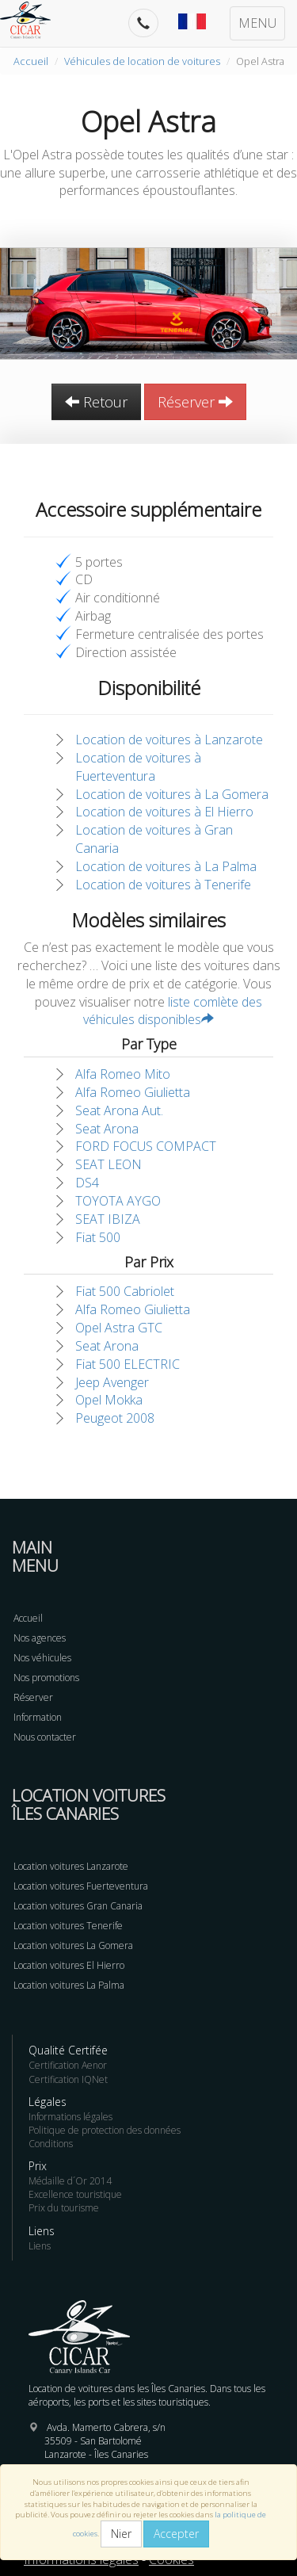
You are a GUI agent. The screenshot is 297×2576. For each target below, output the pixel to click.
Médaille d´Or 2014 (70, 2181)
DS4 (87, 1182)
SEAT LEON (108, 1164)
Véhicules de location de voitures (142, 61)
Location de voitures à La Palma (166, 866)
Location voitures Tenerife (68, 1925)
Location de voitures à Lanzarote (169, 739)
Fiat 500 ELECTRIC (127, 1364)
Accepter (176, 2533)
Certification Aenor (68, 2065)
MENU (257, 23)
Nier (121, 2533)
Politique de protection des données (105, 2130)
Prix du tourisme (64, 2208)
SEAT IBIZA (107, 1219)
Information (37, 1717)
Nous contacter (44, 1737)
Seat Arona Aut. (119, 1110)
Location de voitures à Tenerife (163, 884)
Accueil (30, 61)
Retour (96, 401)
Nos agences (39, 1638)
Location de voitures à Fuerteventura (138, 767)
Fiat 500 (97, 1237)
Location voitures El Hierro (68, 1965)
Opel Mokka (109, 1399)
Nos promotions (46, 1677)
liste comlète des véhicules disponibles (172, 1011)
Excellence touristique (75, 2194)
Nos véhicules (42, 1657)
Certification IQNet (68, 2079)
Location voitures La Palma (68, 1985)
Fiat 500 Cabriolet (124, 1291)
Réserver (195, 401)
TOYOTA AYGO (118, 1201)
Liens (40, 2246)
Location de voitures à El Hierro (164, 811)
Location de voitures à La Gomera (171, 794)
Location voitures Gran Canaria (78, 1906)
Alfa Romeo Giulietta (132, 1092)
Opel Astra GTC (118, 1327)
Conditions (51, 2143)
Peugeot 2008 (114, 1418)
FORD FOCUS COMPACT (145, 1146)
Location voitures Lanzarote (70, 1866)
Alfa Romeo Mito (122, 1074)
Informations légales (70, 2116)
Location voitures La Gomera (73, 1945)
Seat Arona (107, 1128)
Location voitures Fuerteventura (80, 1886)
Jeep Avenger (112, 1382)
